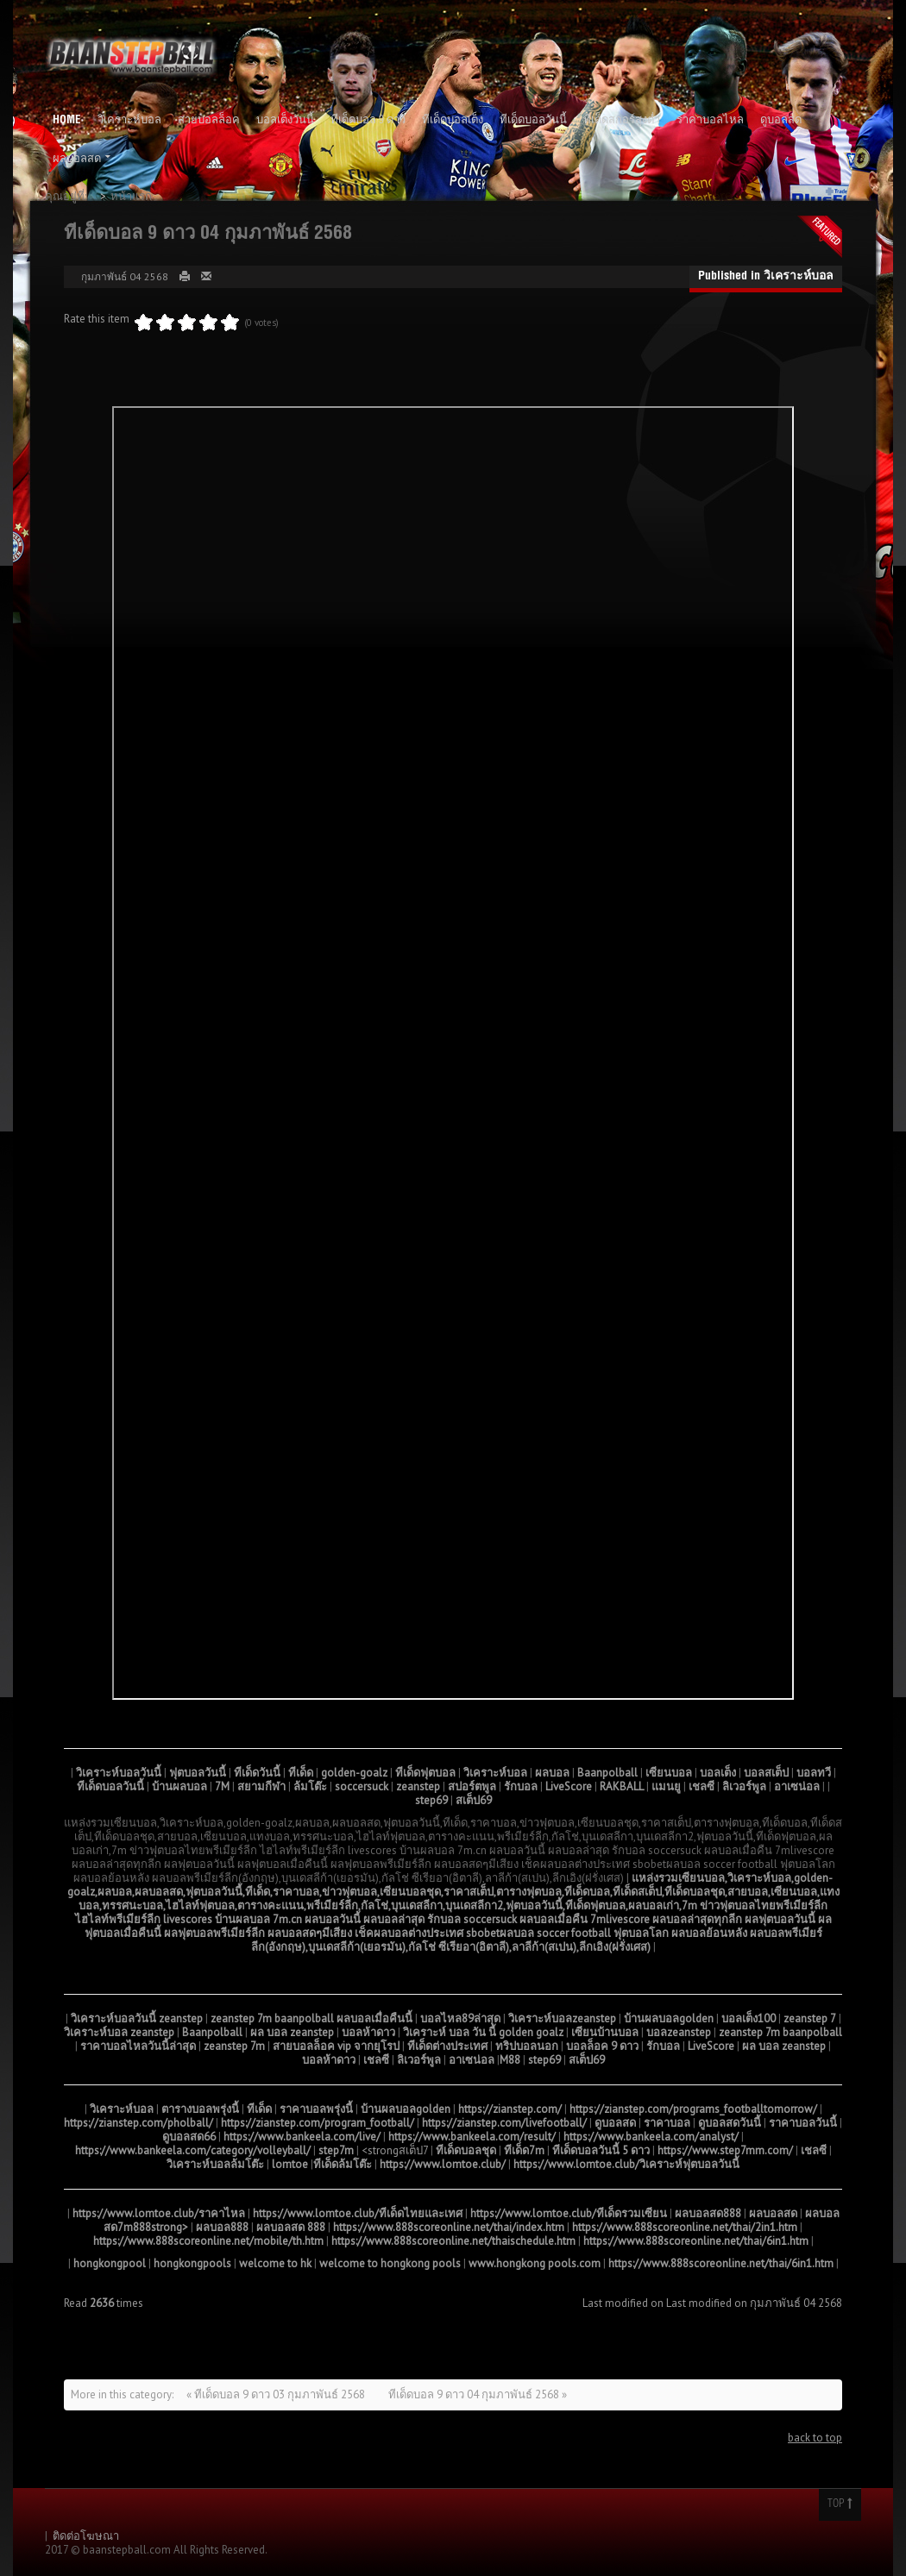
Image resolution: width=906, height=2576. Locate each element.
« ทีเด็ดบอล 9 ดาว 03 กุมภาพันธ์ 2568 (277, 2394)
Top (840, 2504)
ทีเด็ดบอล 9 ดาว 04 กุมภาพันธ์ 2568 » (477, 2394)
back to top (815, 2437)
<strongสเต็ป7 (395, 2150)
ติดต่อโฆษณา (86, 2536)
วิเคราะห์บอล (799, 277)
